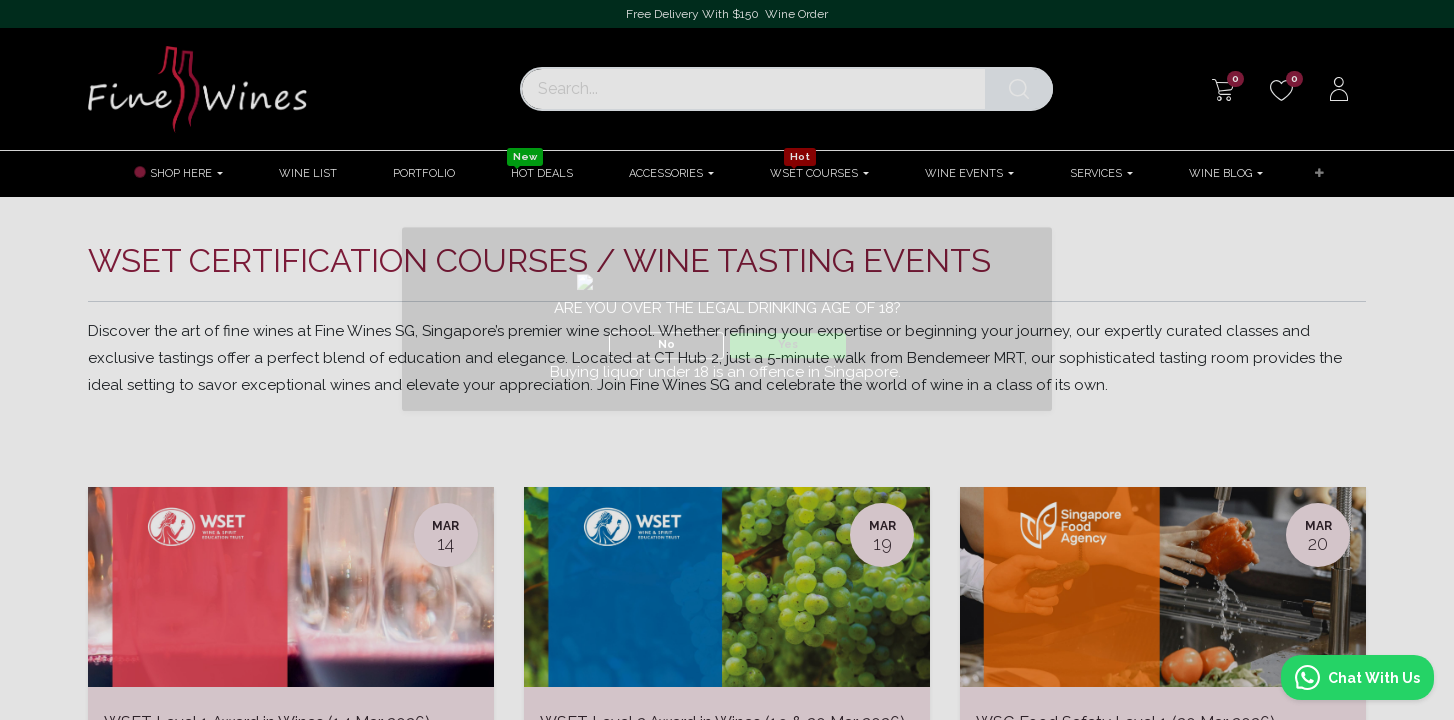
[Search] (1019, 89)
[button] (1319, 174)
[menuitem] (308, 173)
